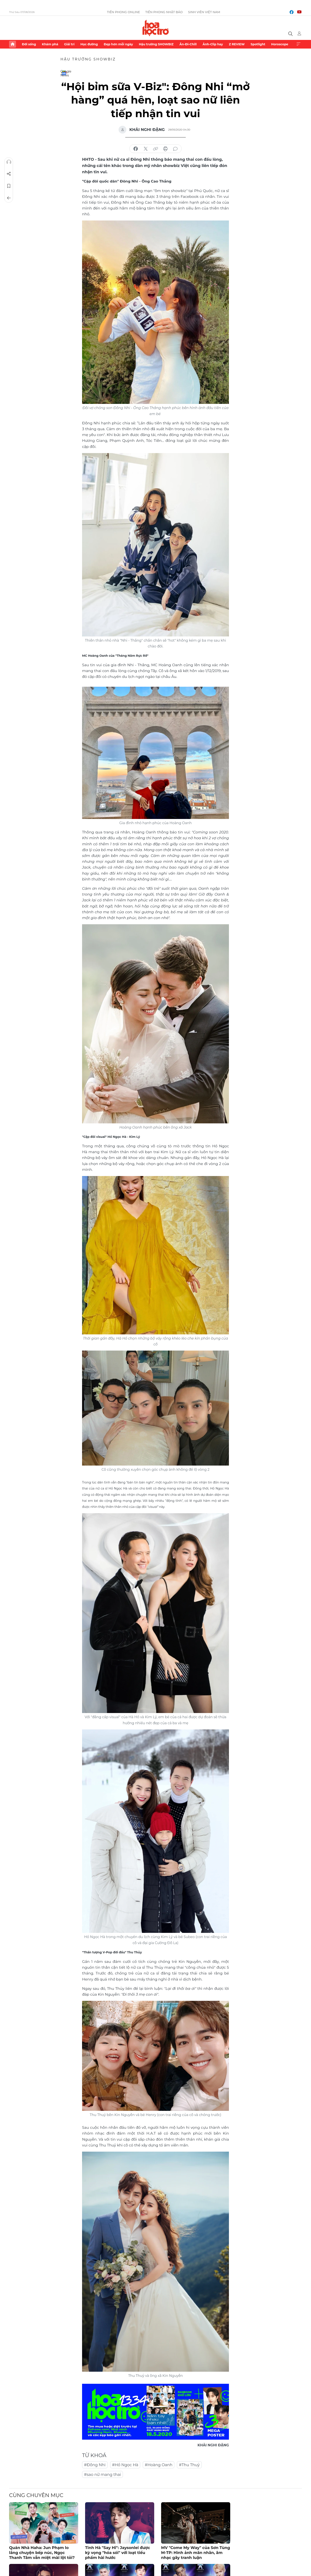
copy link (155, 148)
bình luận (175, 148)
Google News (63, 72)
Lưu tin (8, 186)
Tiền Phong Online (123, 12)
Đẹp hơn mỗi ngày (118, 44)
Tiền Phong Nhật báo (164, 12)
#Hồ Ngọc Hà (125, 2465)
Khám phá (50, 44)
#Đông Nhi (95, 2465)
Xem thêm (298, 44)
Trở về (8, 198)
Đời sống (29, 44)
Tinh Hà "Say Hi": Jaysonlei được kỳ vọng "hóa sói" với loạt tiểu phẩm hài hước (117, 2552)
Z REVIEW (237, 44)
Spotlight (258, 44)
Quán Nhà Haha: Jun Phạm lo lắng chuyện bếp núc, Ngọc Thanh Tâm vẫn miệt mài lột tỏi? (42, 2552)
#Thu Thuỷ (189, 2465)
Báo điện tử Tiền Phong (155, 27)
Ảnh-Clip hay (213, 44)
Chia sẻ (8, 173)
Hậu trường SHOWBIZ (156, 44)
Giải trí (69, 44)
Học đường (89, 44)
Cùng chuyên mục (36, 2495)
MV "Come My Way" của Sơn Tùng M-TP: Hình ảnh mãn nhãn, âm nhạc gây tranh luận (195, 2552)
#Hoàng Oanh (158, 2465)
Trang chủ (12, 44)
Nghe (8, 161)
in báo (165, 148)
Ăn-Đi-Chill (188, 44)
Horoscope (279, 44)
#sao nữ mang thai (102, 2474)
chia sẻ (135, 148)
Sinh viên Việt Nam (204, 12)
